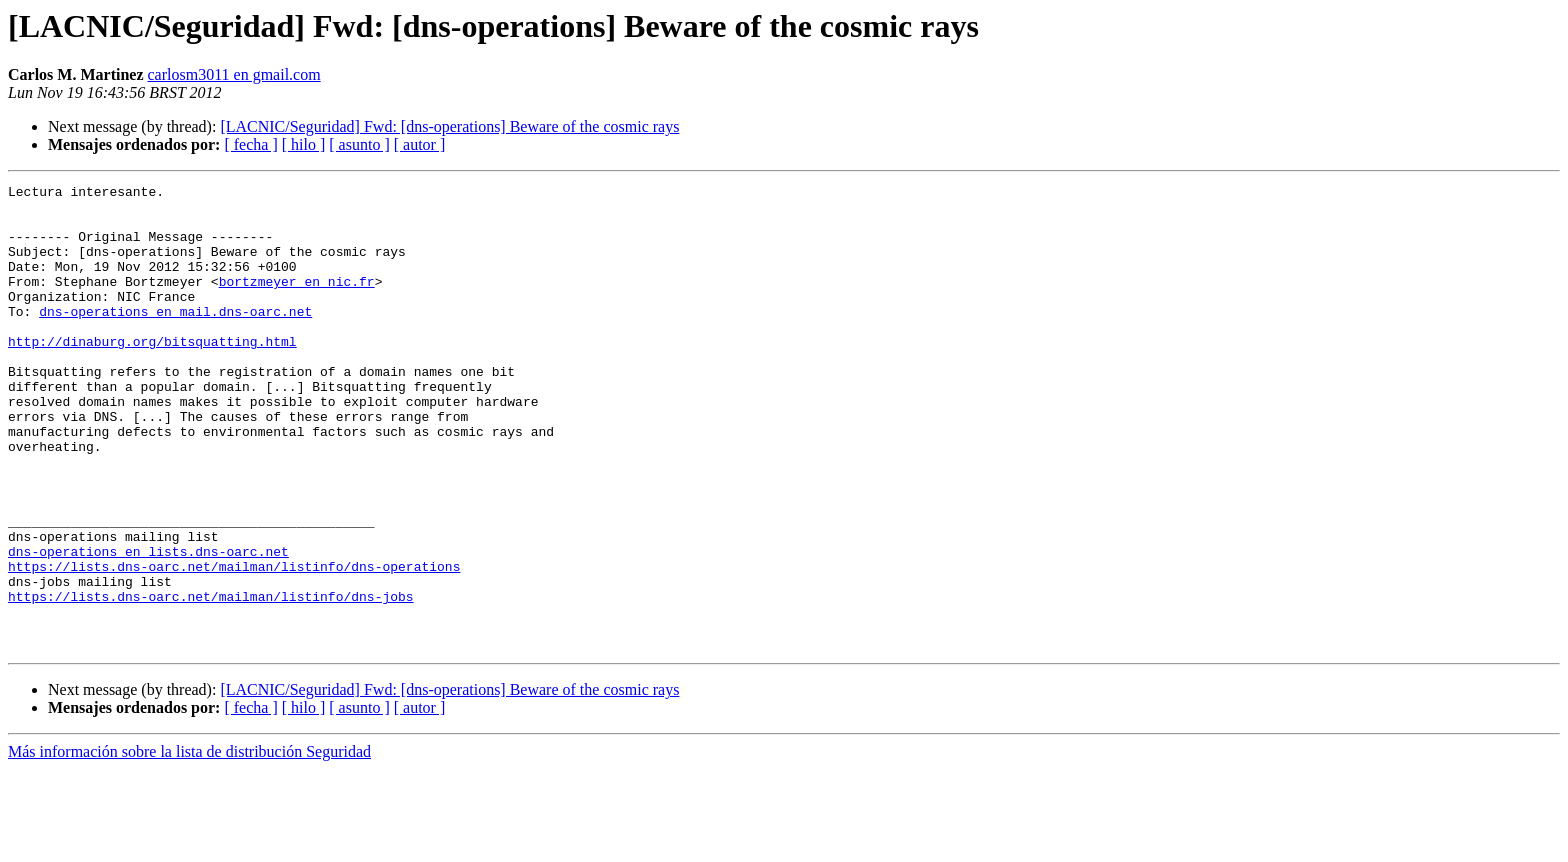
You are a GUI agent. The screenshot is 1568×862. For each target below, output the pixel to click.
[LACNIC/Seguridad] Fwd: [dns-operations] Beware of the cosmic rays (449, 126)
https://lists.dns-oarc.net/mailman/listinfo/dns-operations (234, 644)
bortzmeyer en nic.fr (297, 302)
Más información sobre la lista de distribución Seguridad (189, 844)
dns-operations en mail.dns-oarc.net (175, 338)
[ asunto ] (359, 144)
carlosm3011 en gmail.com (234, 74)
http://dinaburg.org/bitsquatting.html (152, 374)
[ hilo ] (304, 144)
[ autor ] (420, 144)
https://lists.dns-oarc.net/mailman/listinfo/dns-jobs (211, 680)
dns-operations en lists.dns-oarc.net (148, 626)
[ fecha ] (250, 144)
